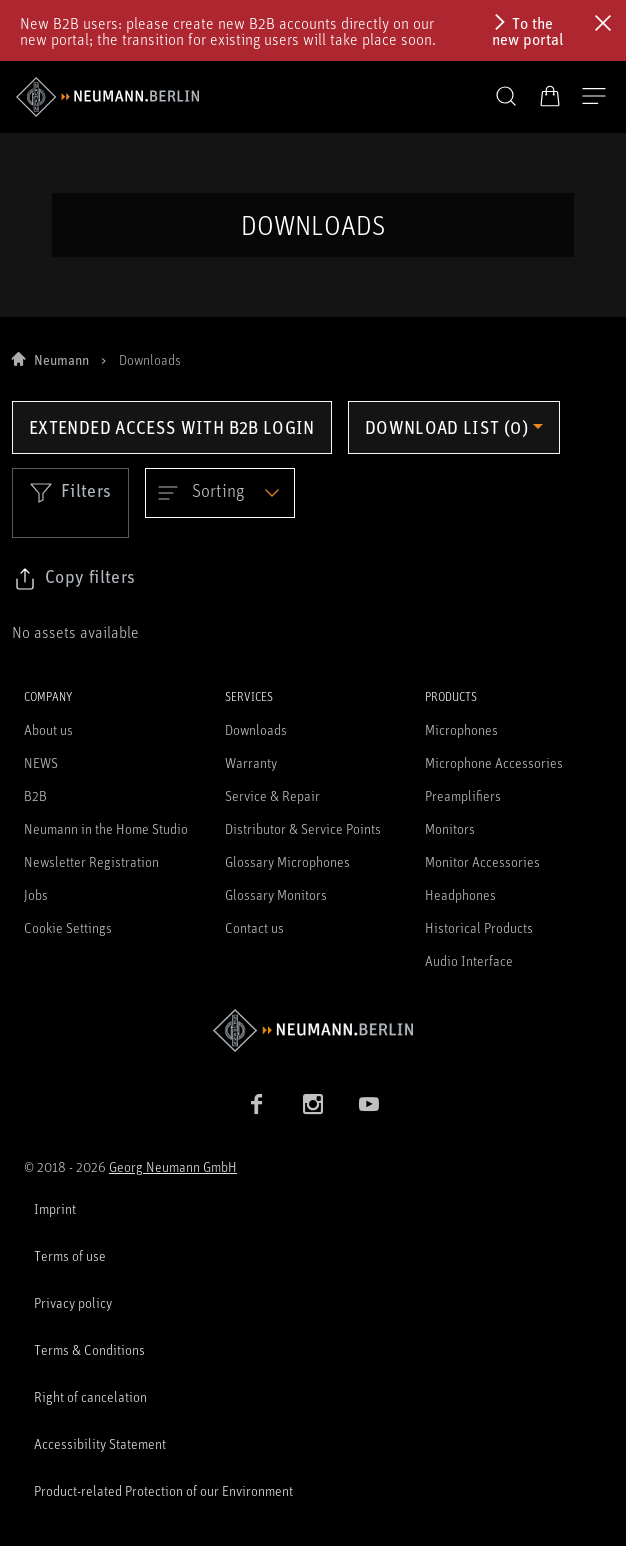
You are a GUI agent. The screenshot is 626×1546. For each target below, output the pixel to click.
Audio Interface (469, 960)
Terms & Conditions (89, 1349)
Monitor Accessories (482, 861)
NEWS (41, 762)
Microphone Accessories (494, 762)
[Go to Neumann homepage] (313, 1030)
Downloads (256, 729)
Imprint (55, 1208)
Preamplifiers (463, 795)
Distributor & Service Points (303, 828)
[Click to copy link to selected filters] (74, 579)
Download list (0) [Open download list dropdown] (446, 427)
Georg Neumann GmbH (173, 1166)
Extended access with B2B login (172, 427)
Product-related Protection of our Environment (163, 1490)
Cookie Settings (68, 927)
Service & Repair (272, 795)
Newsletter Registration (91, 861)
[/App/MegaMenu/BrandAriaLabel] (107, 97)
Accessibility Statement (100, 1443)
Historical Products (479, 927)
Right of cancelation (90, 1396)
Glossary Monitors (276, 894)
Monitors (450, 828)
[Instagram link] (313, 1104)
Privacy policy (73, 1302)
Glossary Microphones (287, 861)
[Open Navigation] (594, 97)
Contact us (254, 927)
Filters (70, 492)
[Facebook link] (257, 1104)
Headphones (460, 894)
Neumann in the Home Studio (106, 828)
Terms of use (70, 1255)
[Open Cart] (550, 96)
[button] (506, 97)
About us (48, 729)
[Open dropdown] (220, 493)
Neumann (61, 359)
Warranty (251, 762)
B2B (35, 795)
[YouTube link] (369, 1104)
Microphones (461, 729)
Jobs (36, 894)
